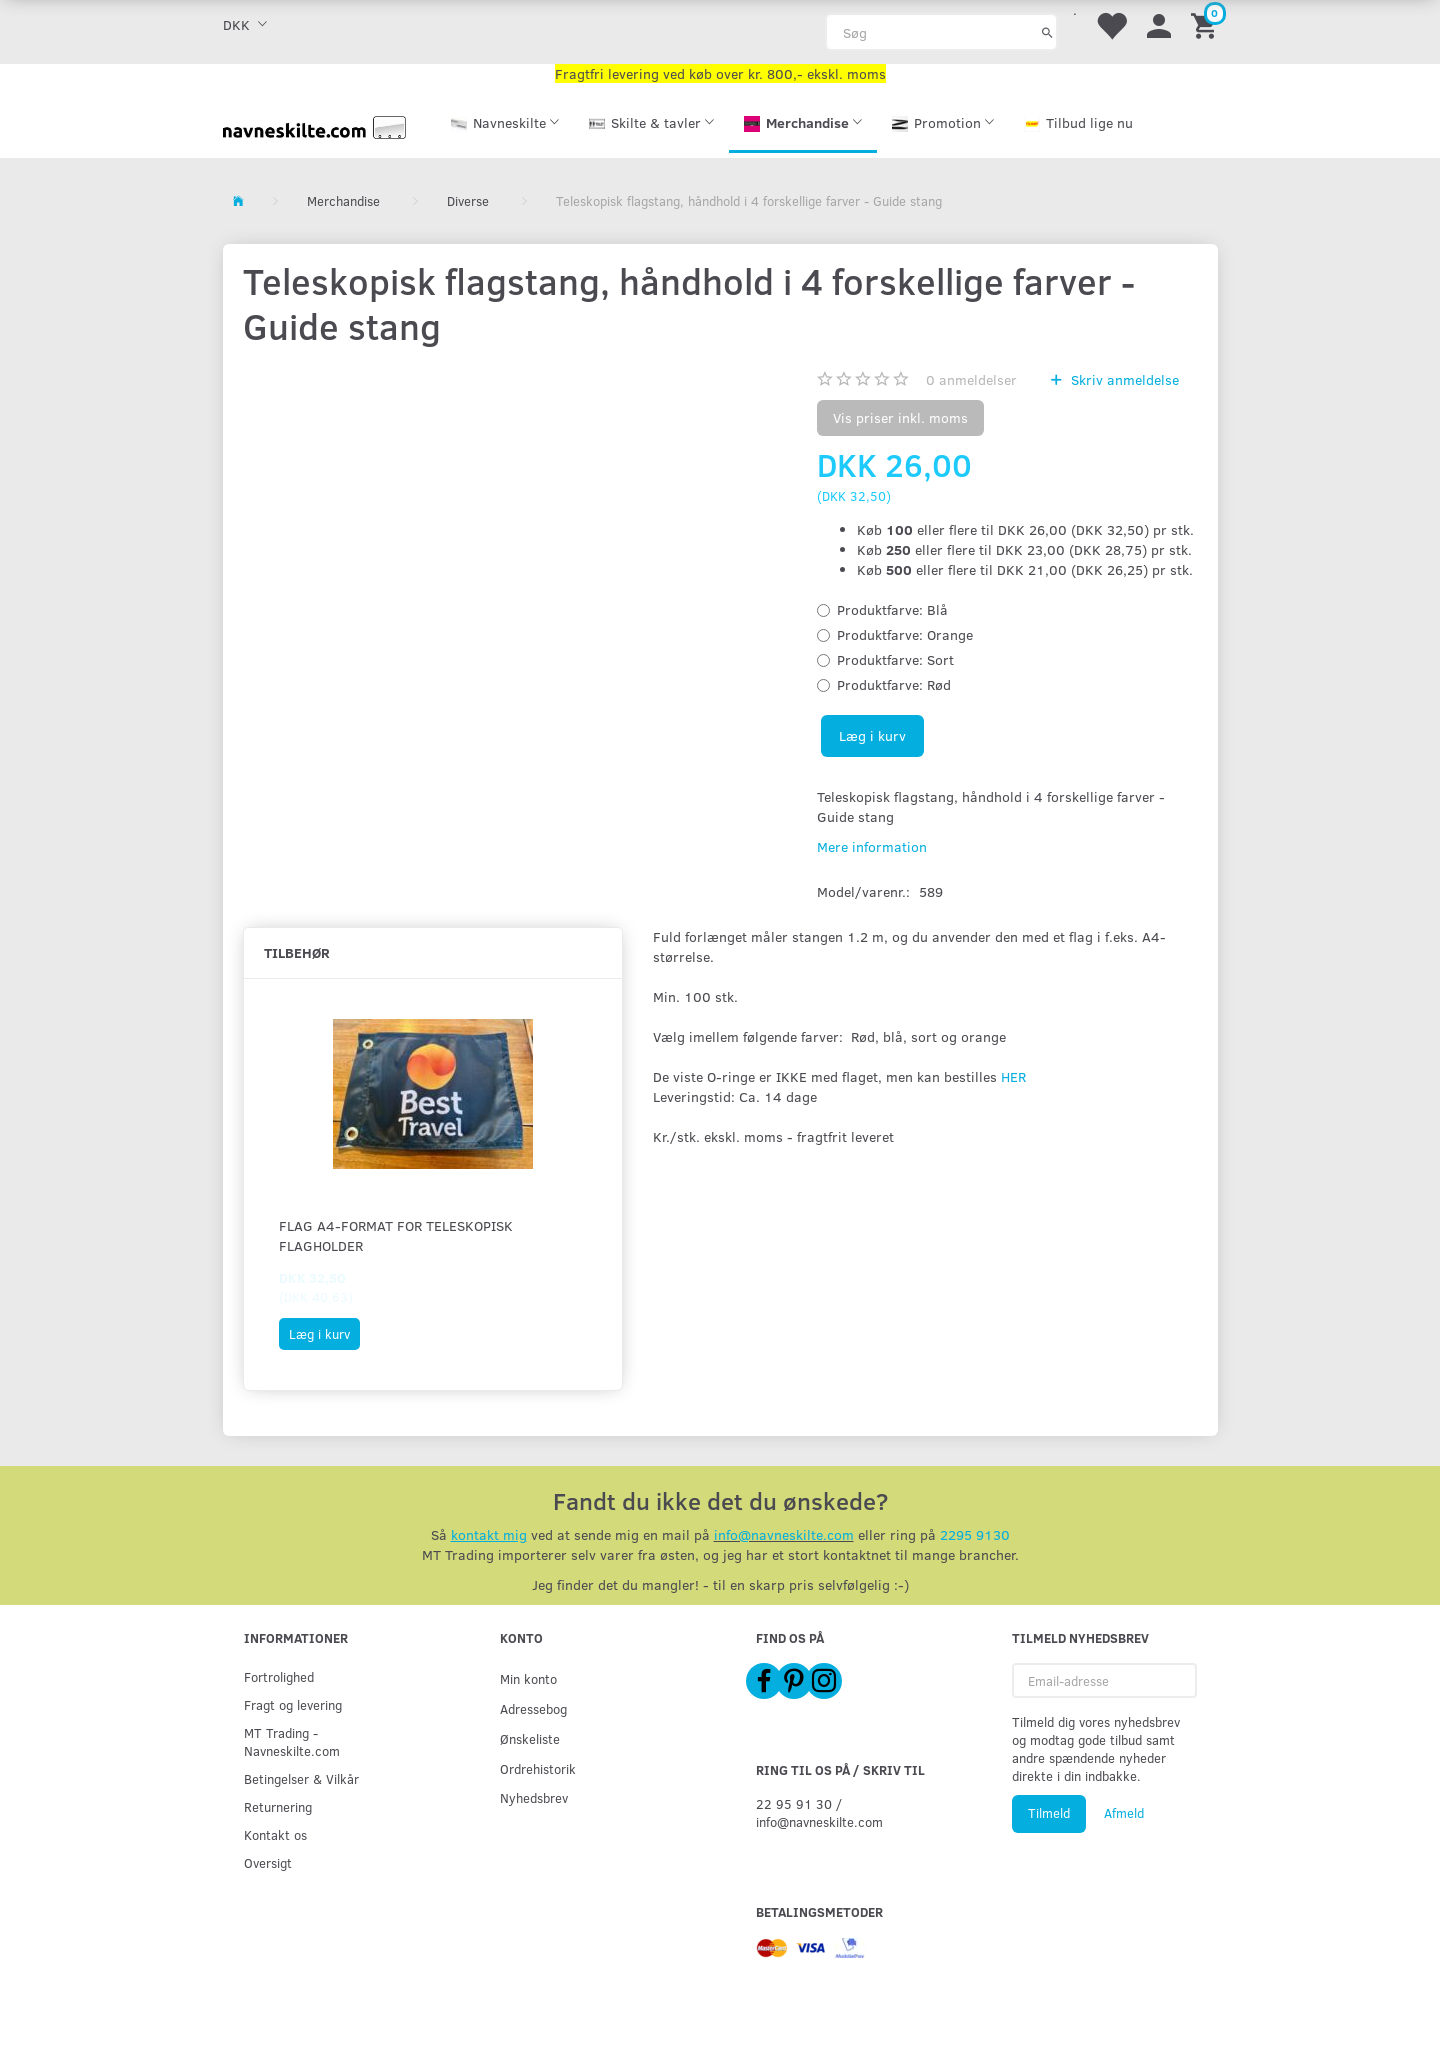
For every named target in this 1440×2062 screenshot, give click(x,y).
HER (1013, 1076)
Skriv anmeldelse (1123, 379)
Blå (892, 609)
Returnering (278, 1806)
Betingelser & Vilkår (301, 1778)
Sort (895, 659)
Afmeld (1124, 1813)
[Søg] (1047, 32)
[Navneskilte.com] (315, 125)
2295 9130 (975, 1534)
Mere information (872, 846)
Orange (905, 634)
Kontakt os (275, 1834)
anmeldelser (971, 379)
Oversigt (268, 1862)
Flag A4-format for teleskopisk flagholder (396, 1235)
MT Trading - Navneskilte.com (292, 1741)
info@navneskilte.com (784, 1534)
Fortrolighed (279, 1676)
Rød (894, 684)
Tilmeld (1049, 1813)
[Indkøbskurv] (1207, 24)
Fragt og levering (293, 1704)
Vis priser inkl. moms (900, 417)
